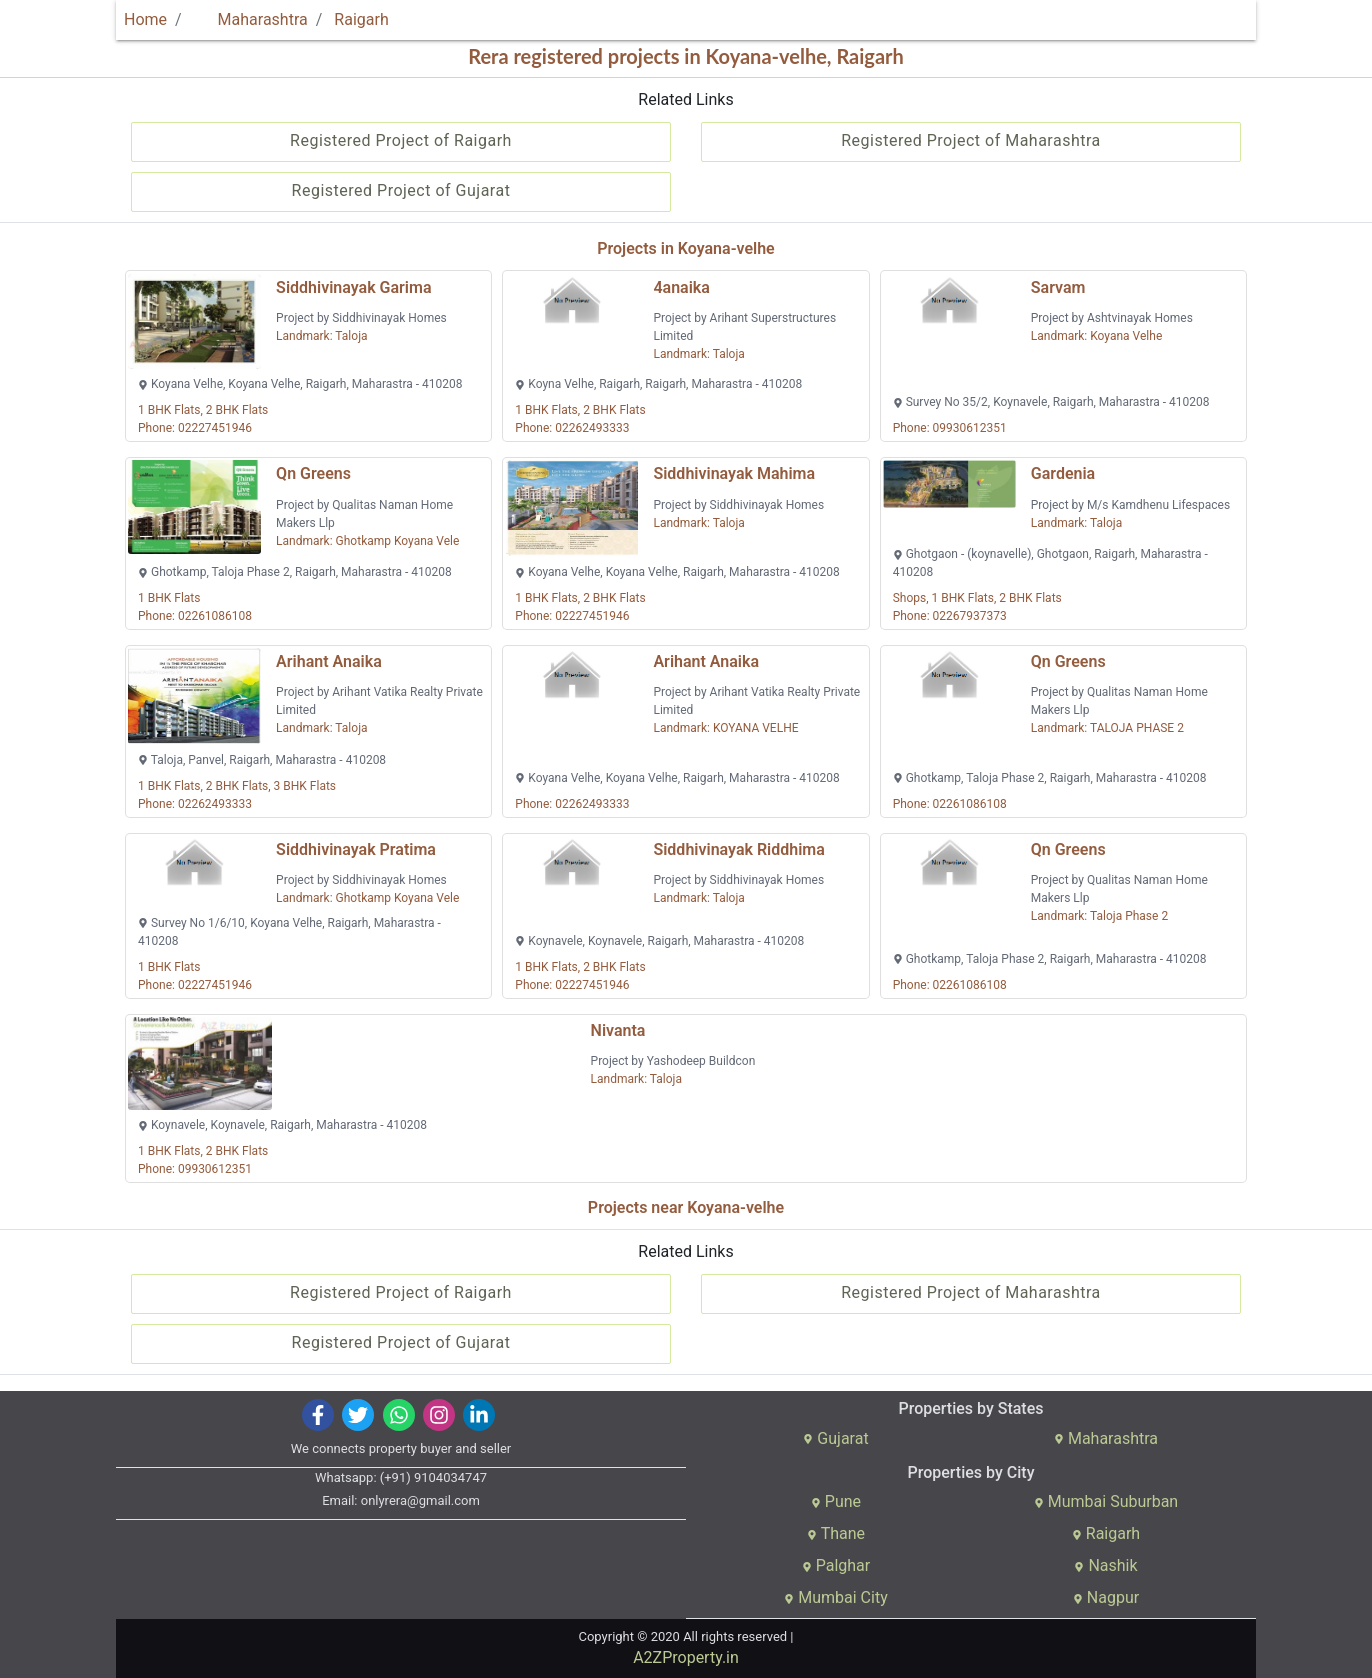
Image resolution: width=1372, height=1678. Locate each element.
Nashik (1105, 1565)
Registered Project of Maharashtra (971, 140)
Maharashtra (251, 19)
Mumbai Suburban (1106, 1501)
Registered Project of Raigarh (401, 140)
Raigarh (361, 19)
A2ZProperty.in (686, 1657)
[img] (318, 1415)
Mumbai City (835, 1597)
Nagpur (1106, 1597)
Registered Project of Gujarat (401, 190)
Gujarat (835, 1438)
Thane (836, 1533)
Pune (836, 1501)
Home (145, 19)
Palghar (836, 1565)
